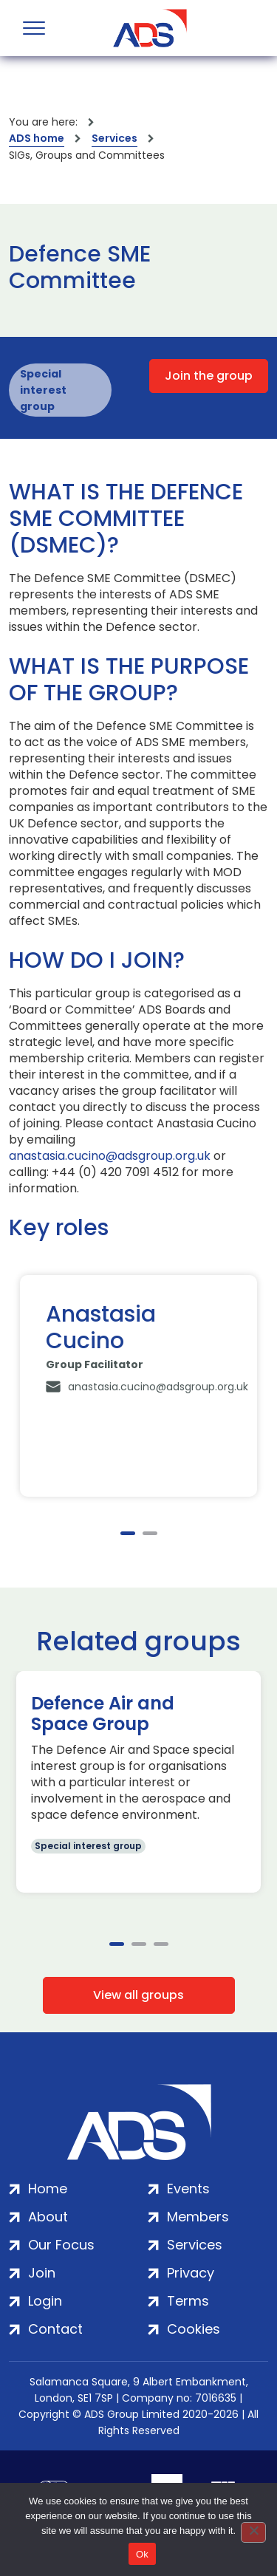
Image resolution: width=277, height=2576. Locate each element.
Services (114, 138)
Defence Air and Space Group (102, 1714)
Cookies (193, 2329)
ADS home (36, 138)
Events (188, 2188)
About (48, 2216)
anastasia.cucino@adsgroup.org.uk (110, 1156)
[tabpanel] (138, 1386)
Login (45, 2301)
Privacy (190, 2273)
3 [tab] (161, 1944)
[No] (253, 2532)
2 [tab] (150, 1533)
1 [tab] (127, 1533)
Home (47, 2188)
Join (41, 2273)
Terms (188, 2301)
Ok (142, 2554)
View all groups (138, 1994)
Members (198, 2216)
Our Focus (61, 2244)
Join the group (209, 375)
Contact (55, 2329)
